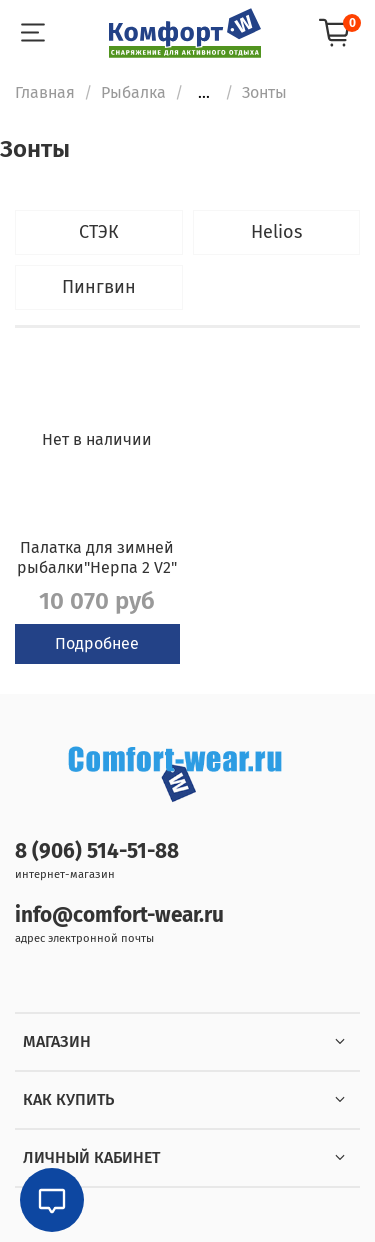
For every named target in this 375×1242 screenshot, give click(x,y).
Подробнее (97, 643)
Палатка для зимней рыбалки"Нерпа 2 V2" (97, 557)
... (204, 93)
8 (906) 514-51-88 (97, 851)
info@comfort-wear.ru (119, 915)
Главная (45, 92)
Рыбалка (133, 92)
